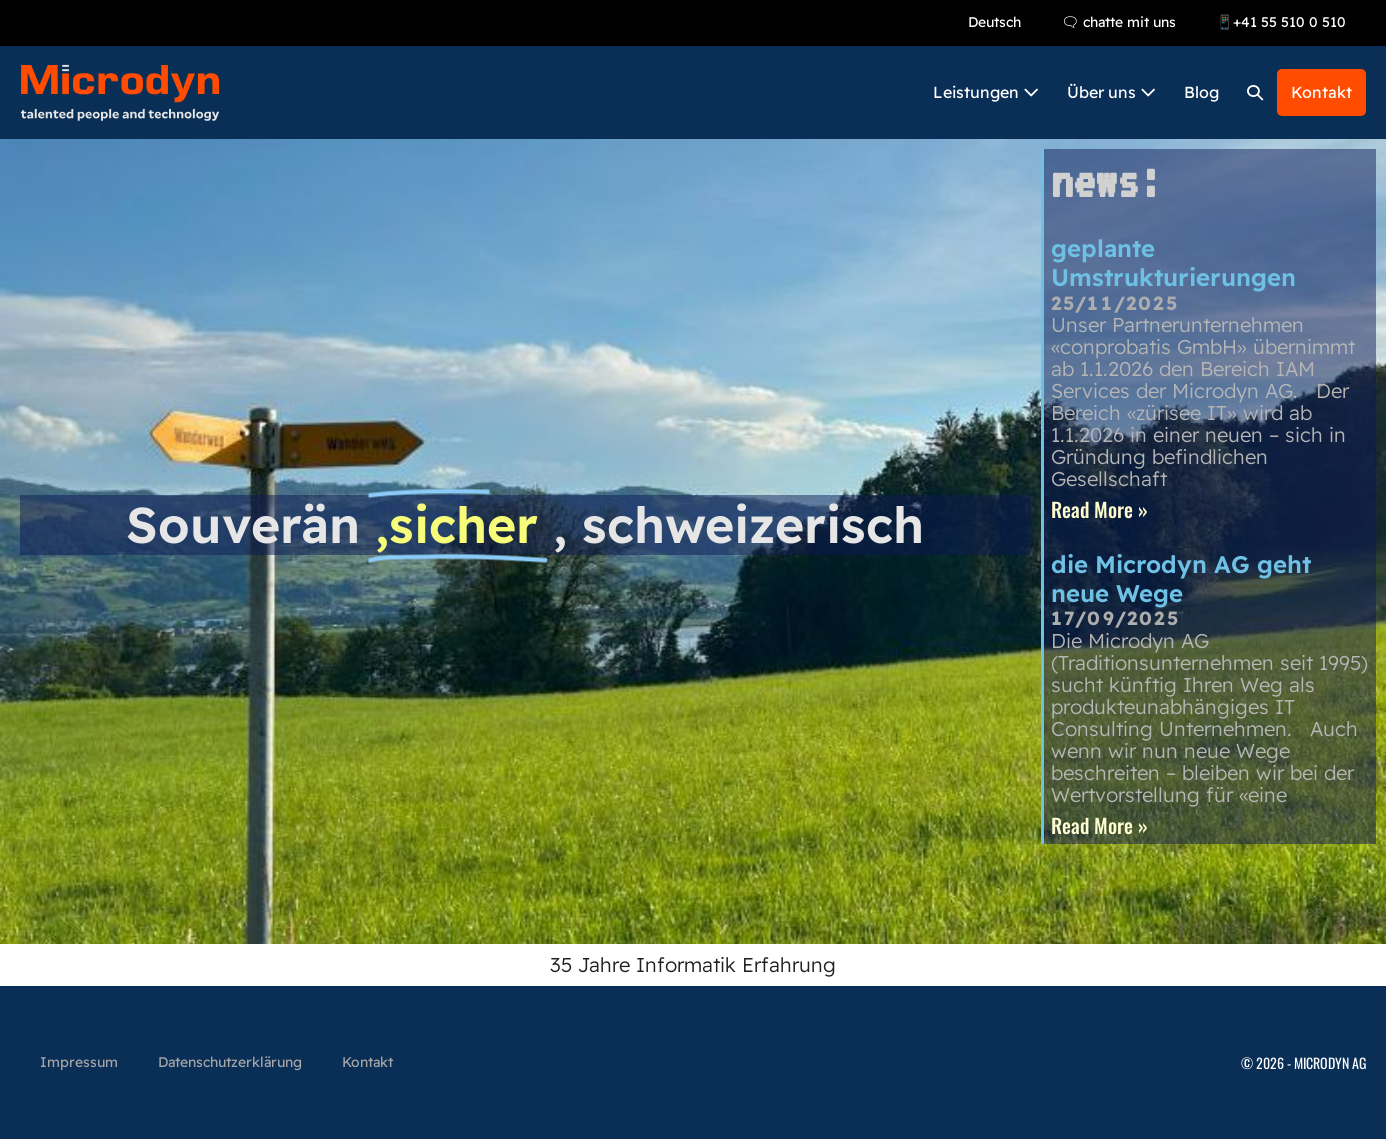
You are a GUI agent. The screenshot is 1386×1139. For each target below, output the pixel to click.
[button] (1255, 92)
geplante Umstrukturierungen (1173, 262)
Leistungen (986, 92)
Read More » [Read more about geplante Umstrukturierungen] (1099, 509)
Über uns (1111, 92)
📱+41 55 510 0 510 (1281, 22)
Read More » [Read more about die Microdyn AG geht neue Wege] (1099, 825)
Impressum (79, 1062)
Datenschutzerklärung (230, 1062)
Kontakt (1321, 92)
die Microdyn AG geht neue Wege (1181, 578)
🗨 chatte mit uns (1118, 22)
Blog (1201, 92)
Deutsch (994, 22)
